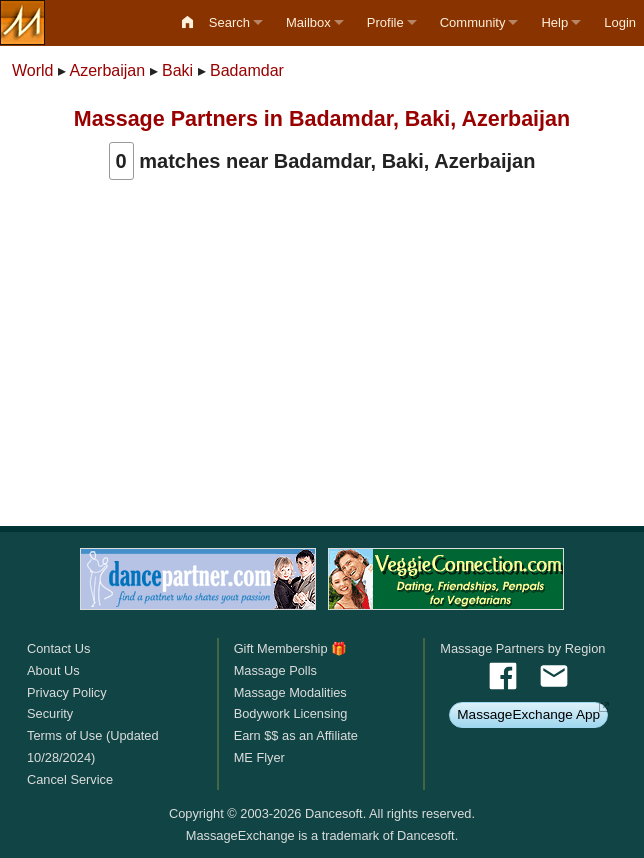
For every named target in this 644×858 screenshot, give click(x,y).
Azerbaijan (108, 70)
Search (229, 22)
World (33, 70)
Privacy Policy (67, 692)
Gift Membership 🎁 (290, 648)
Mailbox (308, 22)
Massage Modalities (290, 692)
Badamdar (247, 70)
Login (620, 22)
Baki (177, 70)
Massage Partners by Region (522, 648)
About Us (53, 670)
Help (554, 22)
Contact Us (58, 648)
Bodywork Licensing (291, 713)
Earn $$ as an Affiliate (296, 735)
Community (473, 22)
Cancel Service (70, 779)
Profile (385, 22)
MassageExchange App (528, 714)
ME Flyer (259, 757)
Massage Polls (275, 670)
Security (50, 713)
